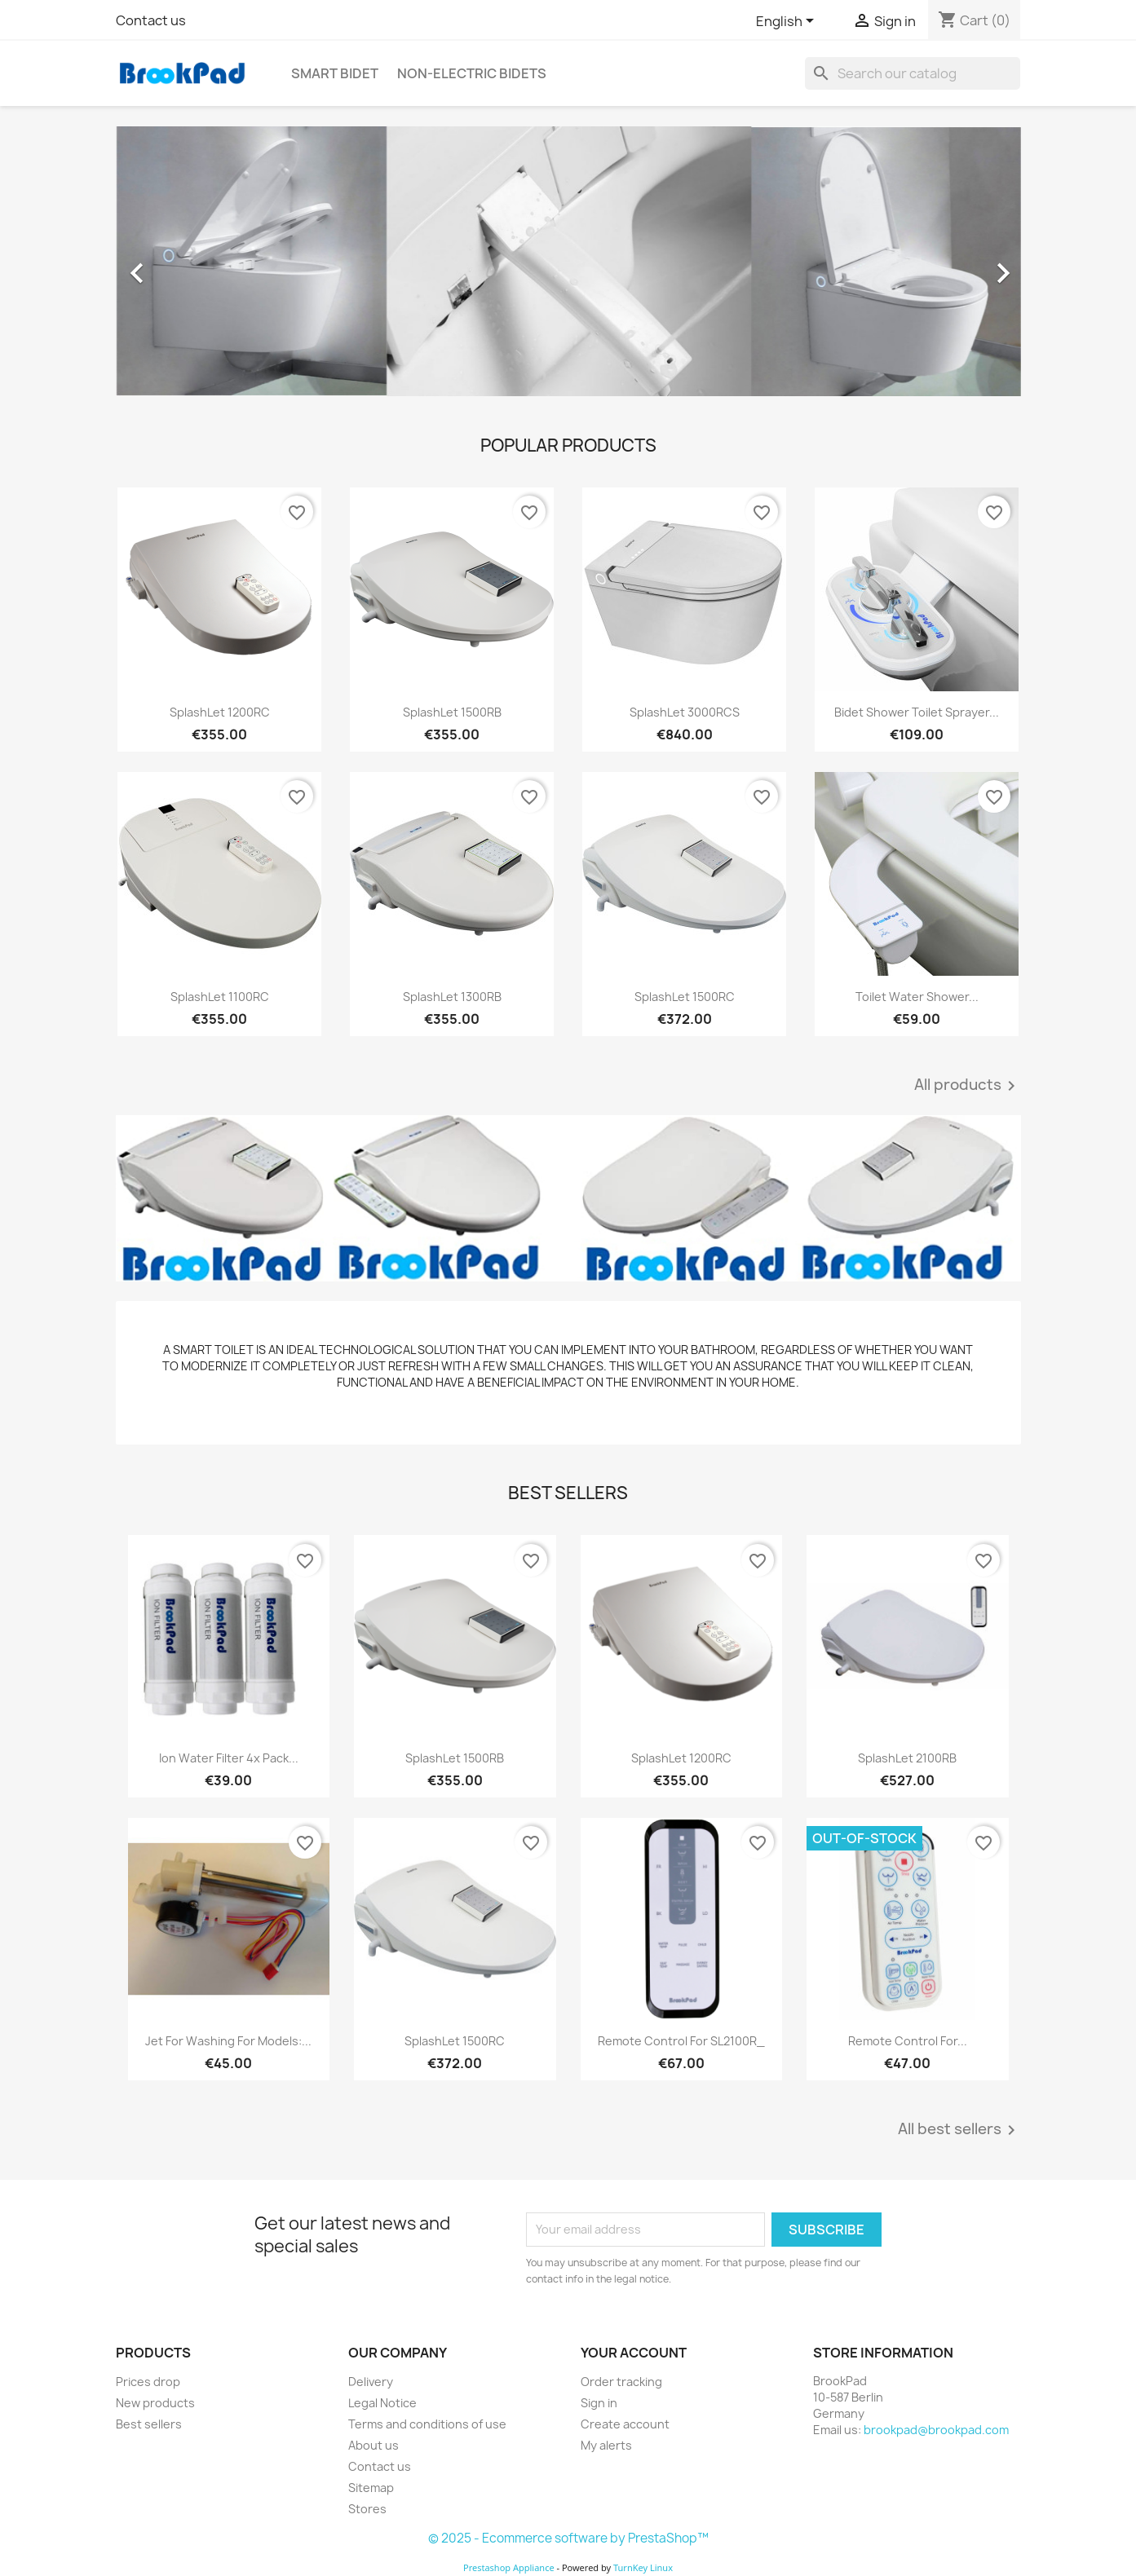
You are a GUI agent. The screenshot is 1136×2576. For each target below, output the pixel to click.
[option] (568, 265)
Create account (625, 2424)
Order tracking (621, 2381)
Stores (367, 2508)
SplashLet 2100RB (907, 1758)
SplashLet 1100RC (219, 996)
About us (373, 2445)
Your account (634, 2353)
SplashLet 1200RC (220, 712)
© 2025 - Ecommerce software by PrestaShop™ (568, 2538)
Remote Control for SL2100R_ (681, 2041)
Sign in (599, 2403)
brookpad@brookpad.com (936, 2429)
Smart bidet (334, 73)
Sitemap (371, 2487)
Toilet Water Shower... (917, 996)
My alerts (606, 2445)
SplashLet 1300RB (452, 996)
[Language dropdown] (788, 22)
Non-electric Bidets (471, 73)
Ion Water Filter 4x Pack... (228, 1758)
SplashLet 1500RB (452, 712)
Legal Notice (382, 2403)
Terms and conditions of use (427, 2424)
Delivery (370, 2381)
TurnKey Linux (643, 2567)
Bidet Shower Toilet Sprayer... (916, 712)
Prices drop (148, 2381)
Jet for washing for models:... (228, 2041)
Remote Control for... (907, 2041)
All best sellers (959, 2130)
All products (967, 1086)
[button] (184, 265)
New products (155, 2403)
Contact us (151, 20)
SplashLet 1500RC (684, 996)
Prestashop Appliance (509, 2567)
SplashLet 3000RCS (685, 712)
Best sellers (149, 2424)
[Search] (912, 73)
